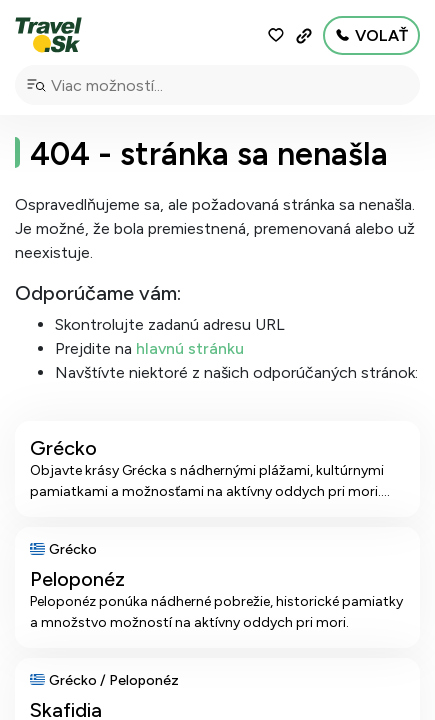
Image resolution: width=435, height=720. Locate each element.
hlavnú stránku (190, 348)
